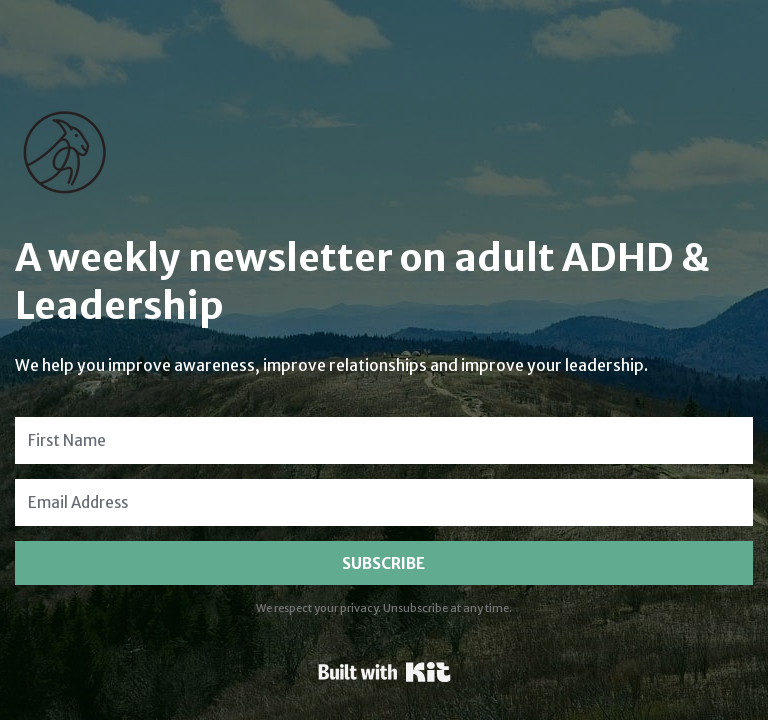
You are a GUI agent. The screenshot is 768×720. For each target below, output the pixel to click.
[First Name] (383, 440)
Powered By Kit (384, 672)
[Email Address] (383, 502)
